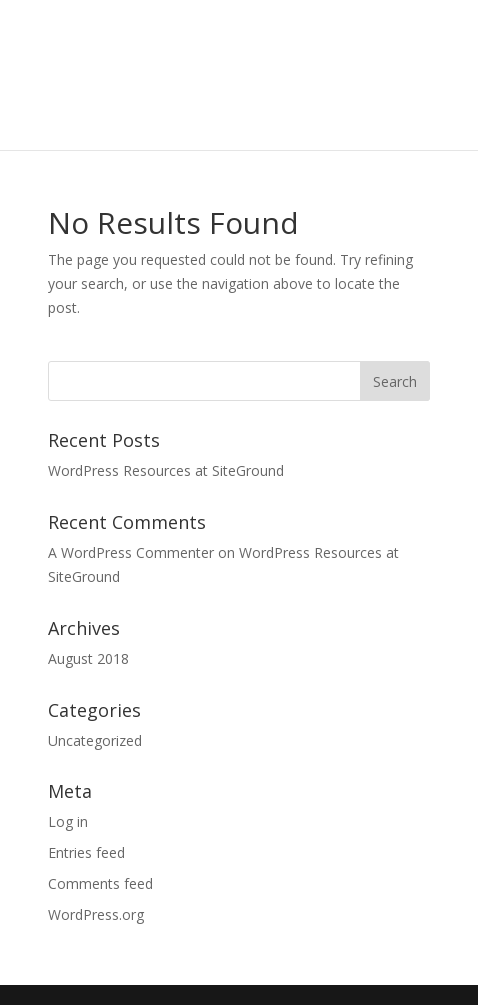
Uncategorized (95, 740)
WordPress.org (96, 914)
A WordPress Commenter (131, 552)
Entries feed (86, 852)
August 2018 (88, 658)
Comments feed (100, 883)
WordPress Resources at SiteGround (166, 470)
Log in (68, 821)
